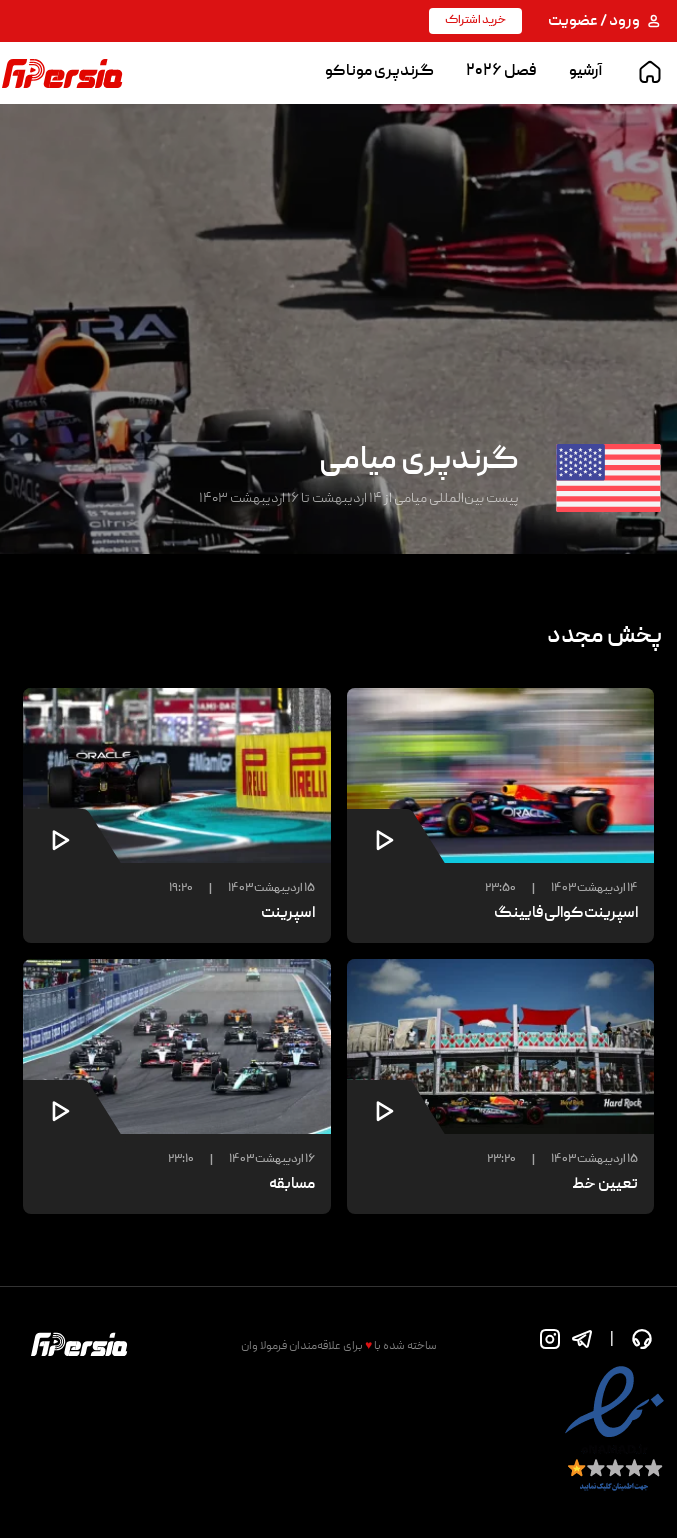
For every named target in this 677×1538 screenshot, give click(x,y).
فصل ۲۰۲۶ (501, 72)
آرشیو (585, 72)
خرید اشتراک (475, 20)
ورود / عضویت (605, 22)
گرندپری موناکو (379, 72)
